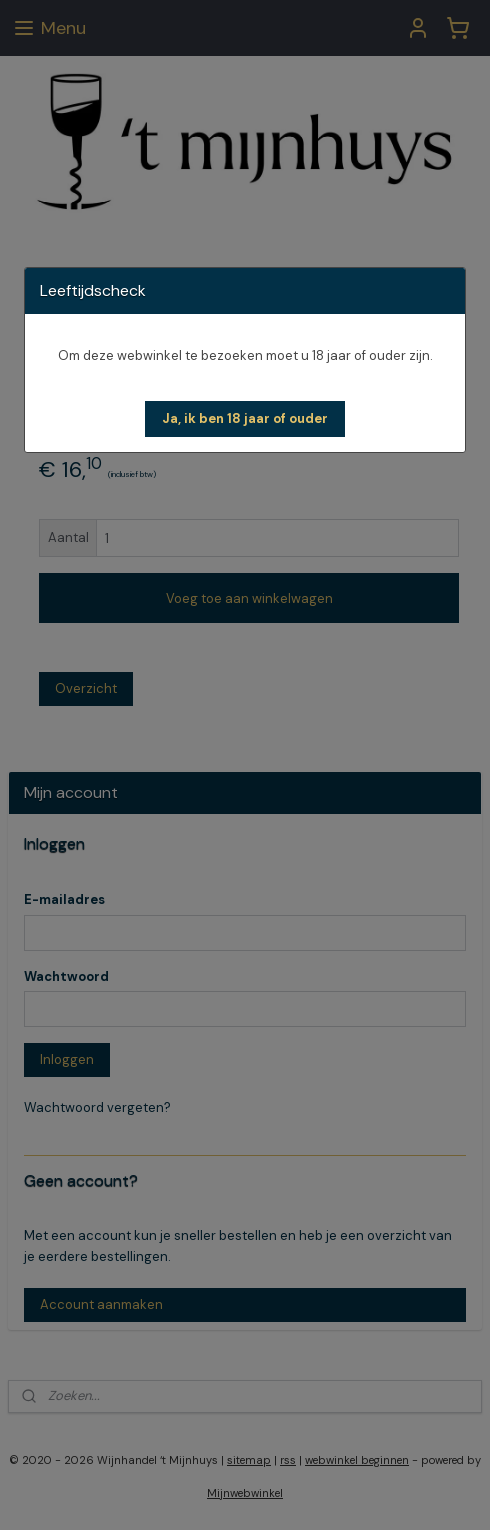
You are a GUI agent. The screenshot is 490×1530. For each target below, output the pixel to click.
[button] (245, 419)
